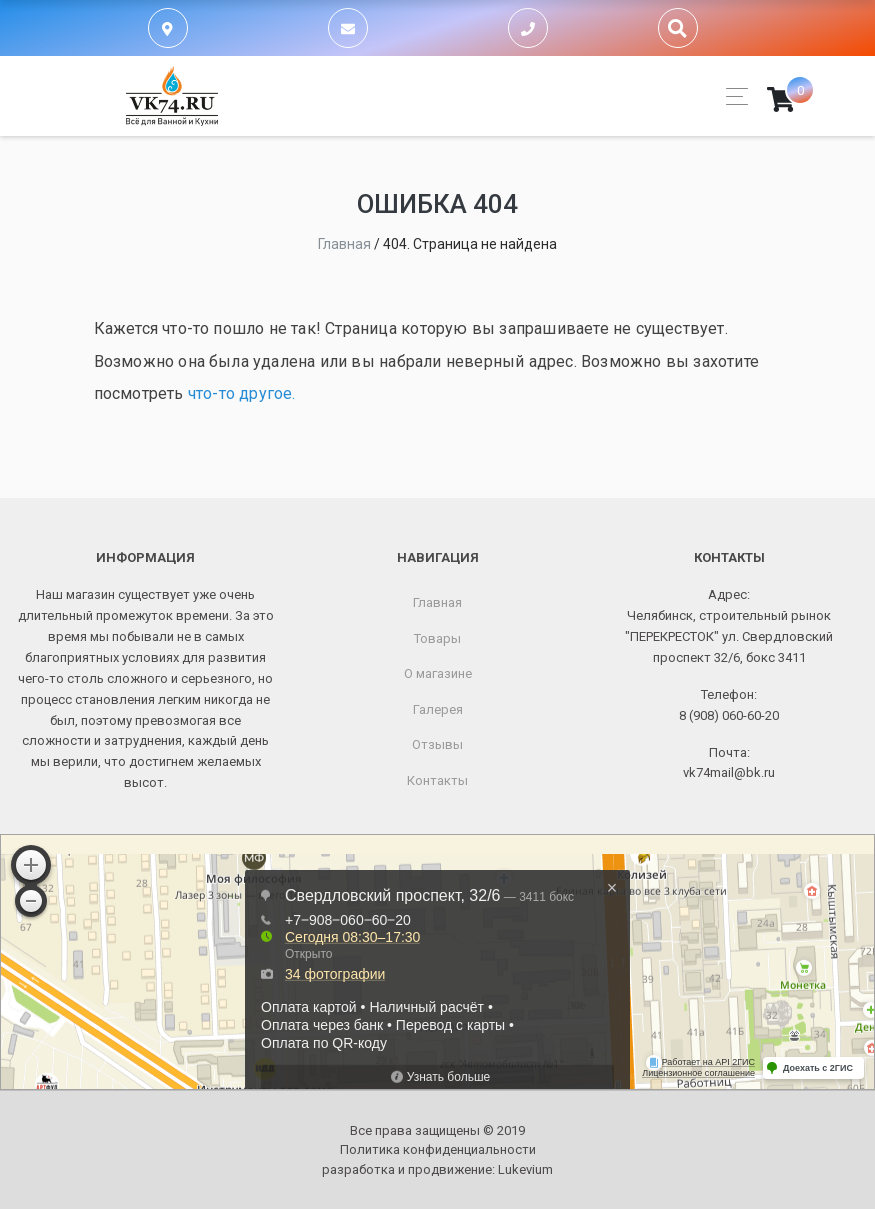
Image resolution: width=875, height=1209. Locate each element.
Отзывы (437, 744)
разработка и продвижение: (437, 1169)
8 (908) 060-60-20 (729, 715)
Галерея (438, 709)
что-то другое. (242, 393)
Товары (437, 638)
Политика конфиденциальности (438, 1149)
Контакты (437, 780)
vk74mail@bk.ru (729, 772)
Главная (437, 602)
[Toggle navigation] (731, 96)
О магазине (438, 673)
